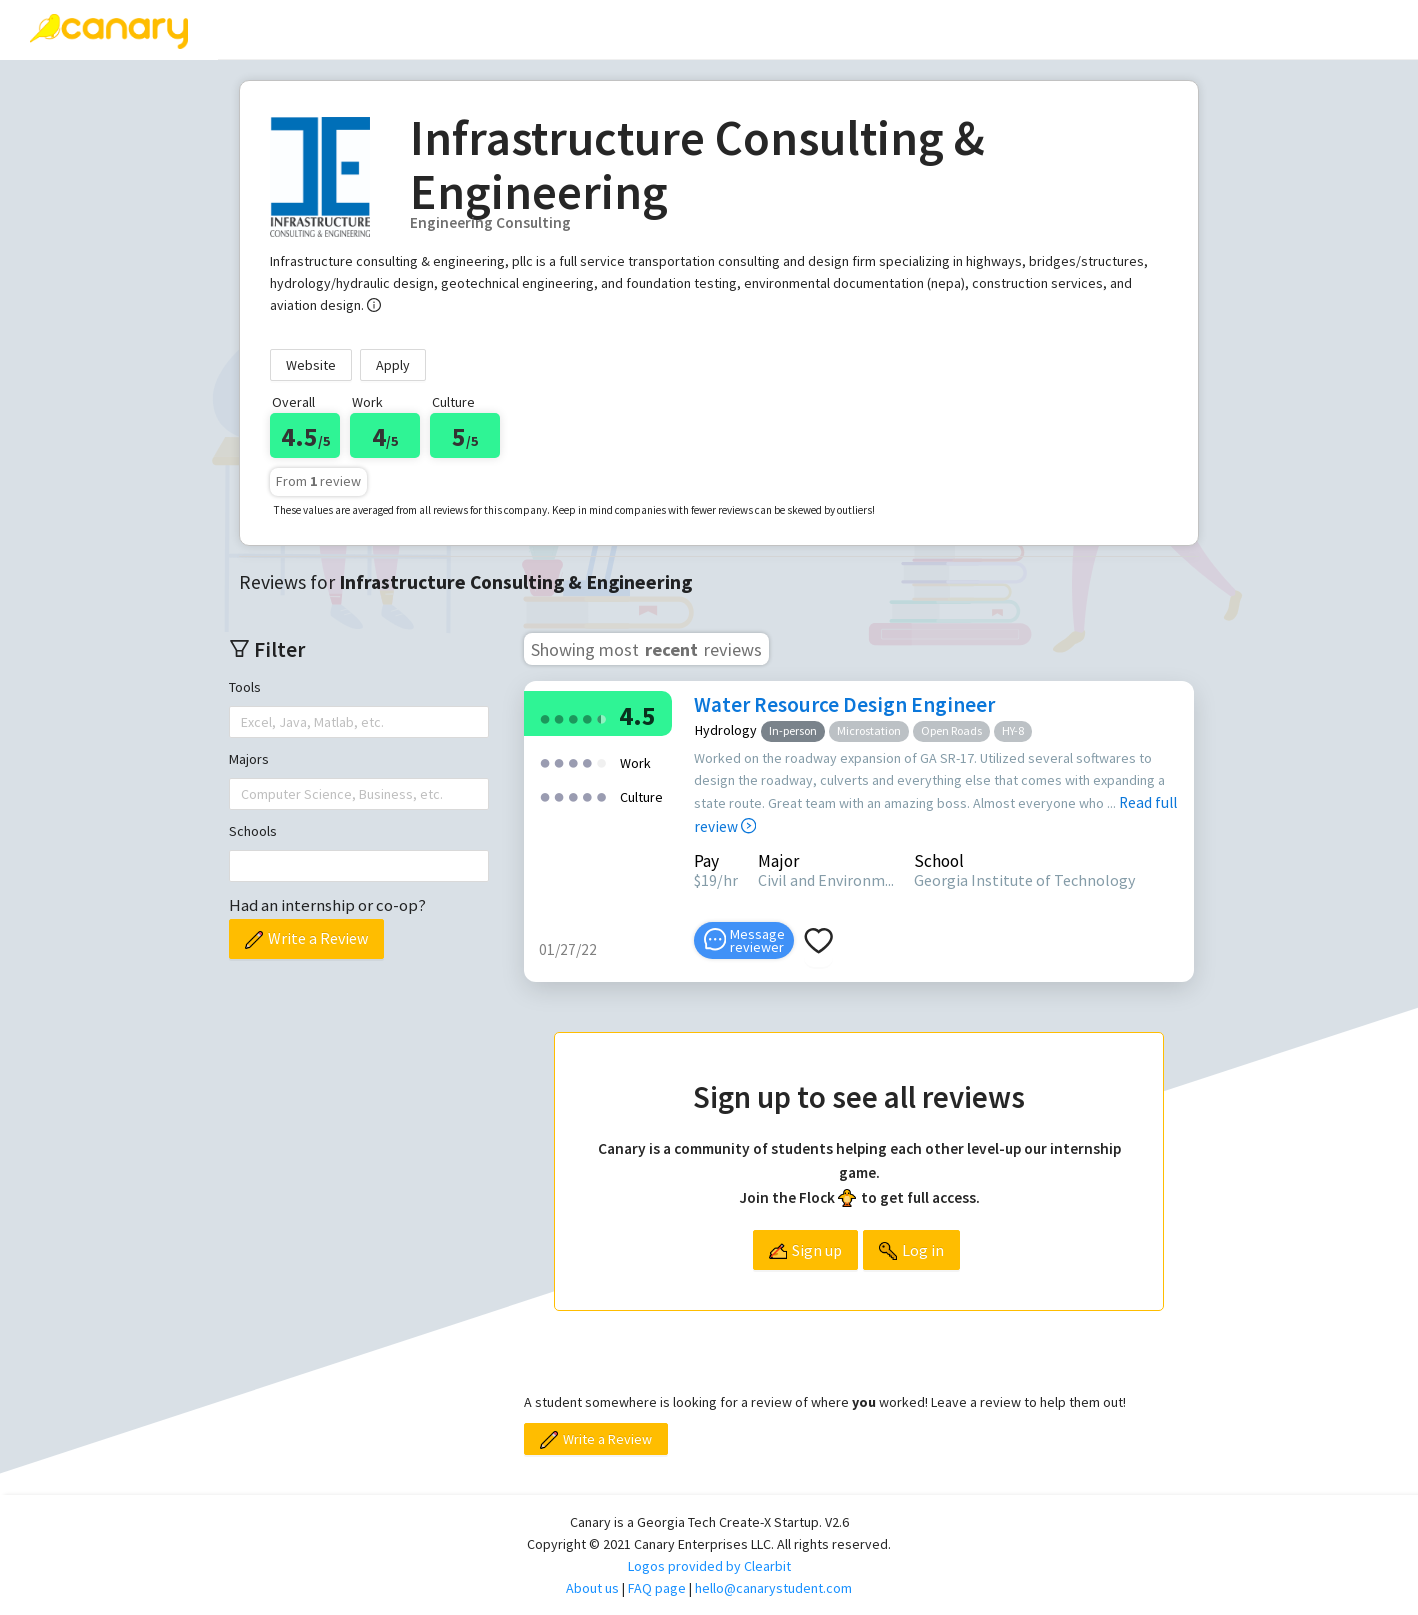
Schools (253, 831)
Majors (249, 759)
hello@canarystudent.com (773, 1588)
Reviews (277, 29)
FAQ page (657, 1588)
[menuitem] (277, 30)
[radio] (545, 717)
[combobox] (243, 722)
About (834, 29)
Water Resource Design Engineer (844, 704)
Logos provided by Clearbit (709, 1566)
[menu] (818, 30)
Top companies (579, 29)
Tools (245, 687)
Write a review (415, 29)
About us (592, 1588)
